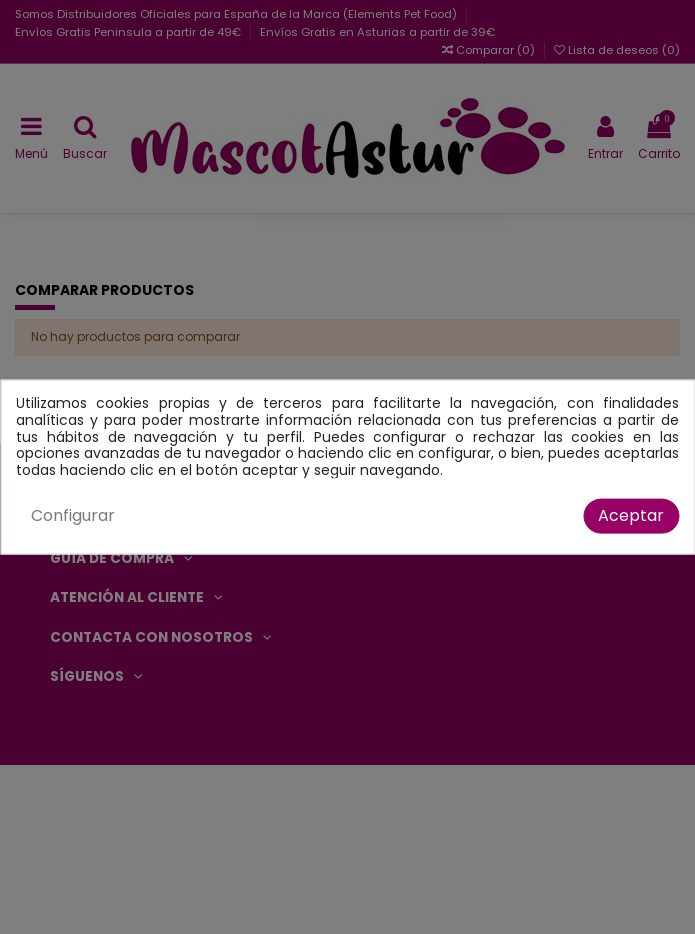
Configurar (73, 515)
